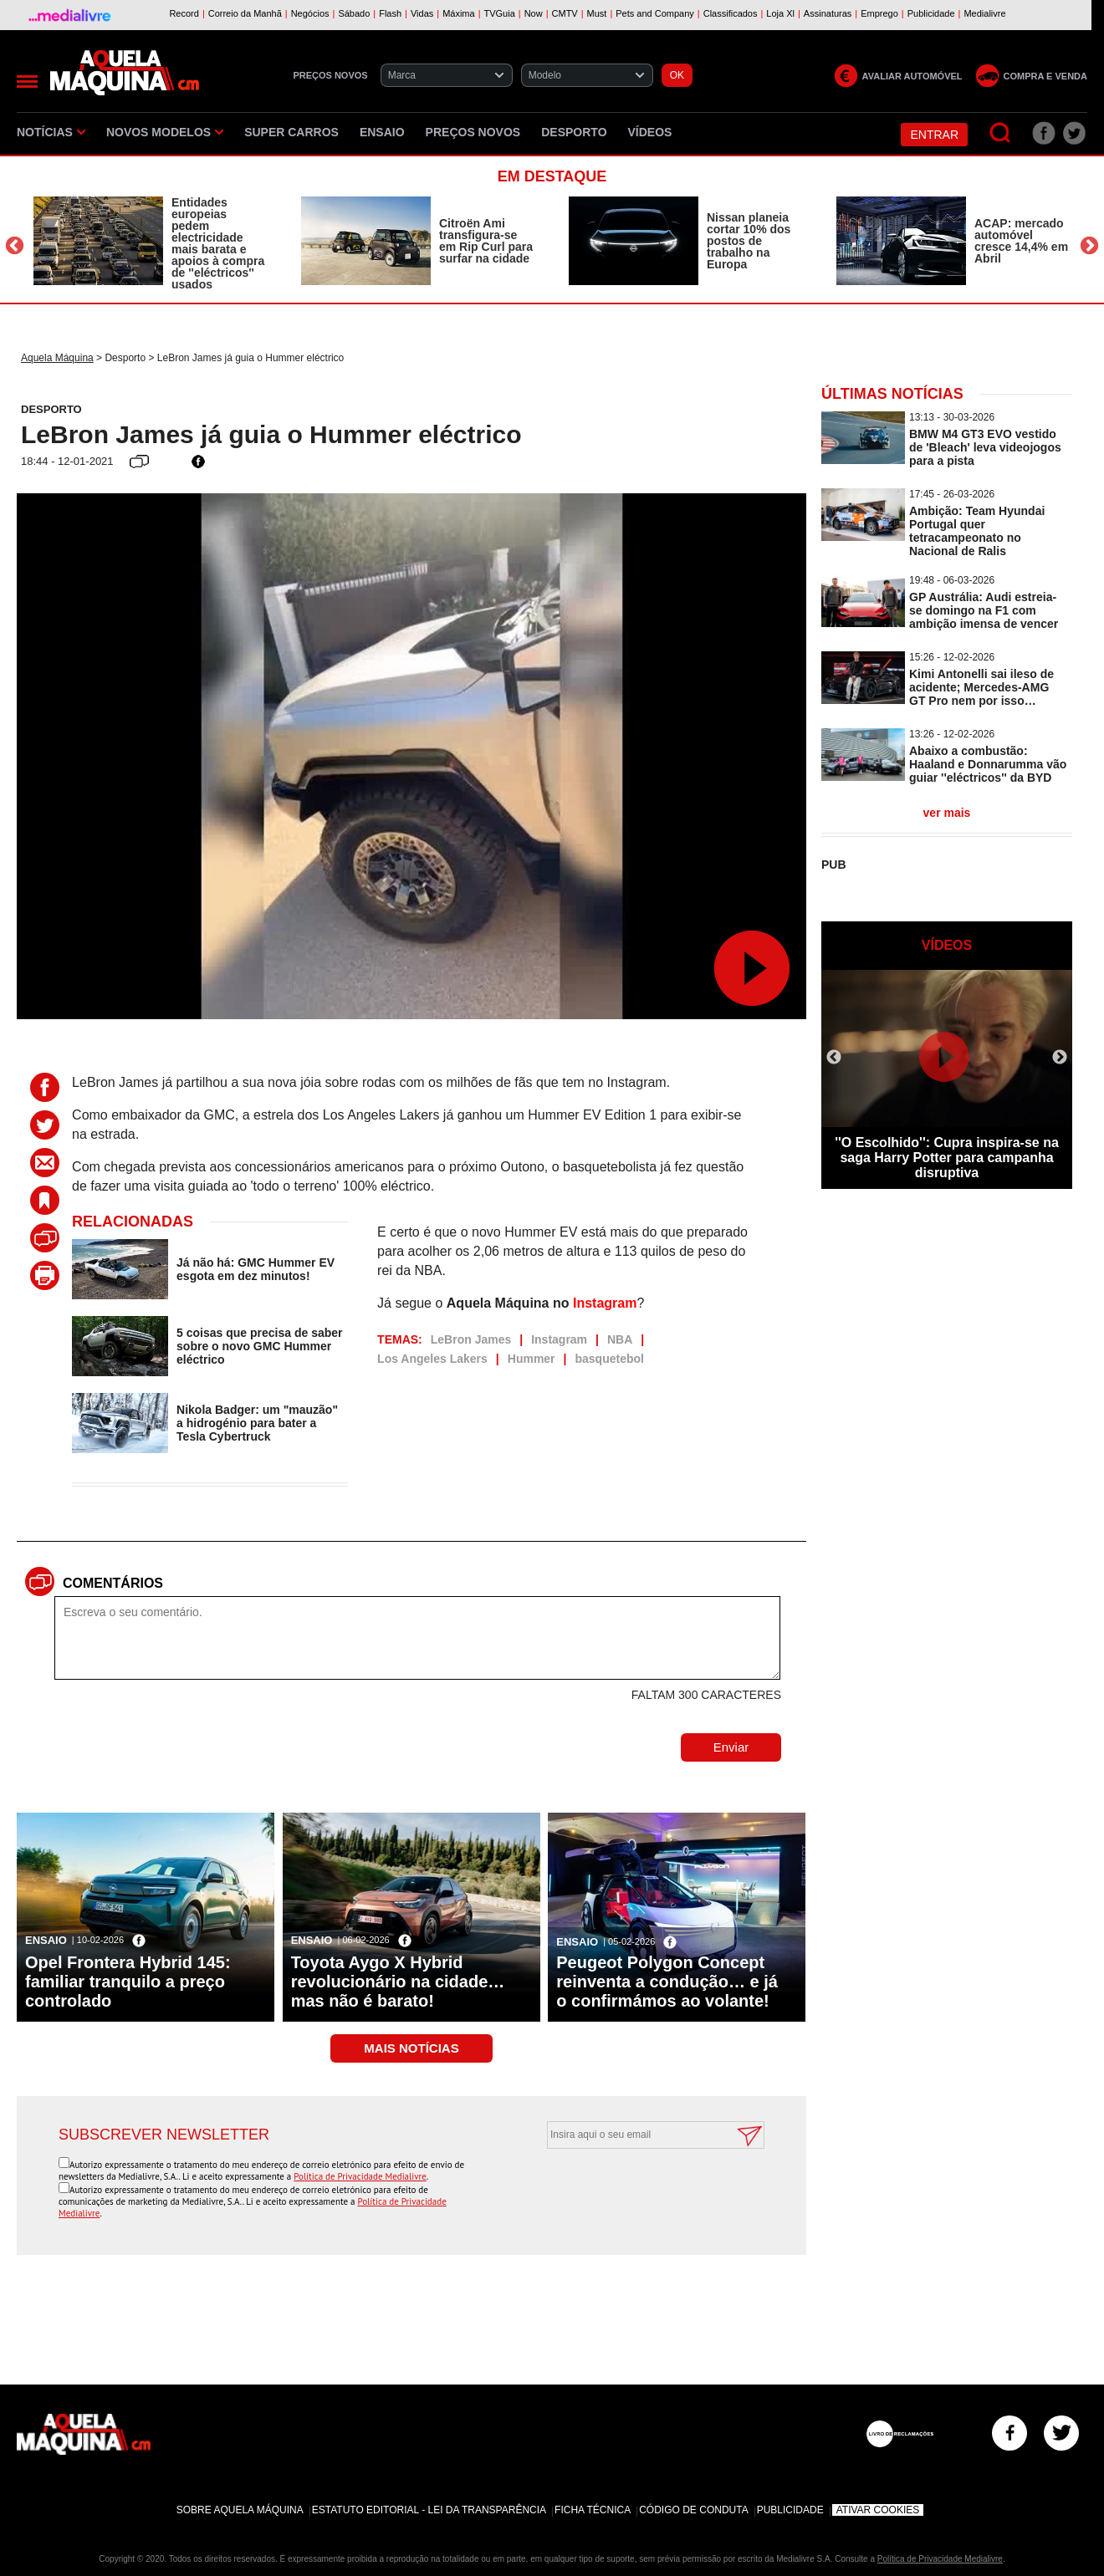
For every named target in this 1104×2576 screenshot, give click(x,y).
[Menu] (27, 81)
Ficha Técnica (593, 2510)
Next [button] (1089, 245)
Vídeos (650, 132)
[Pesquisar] (1001, 133)
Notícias (51, 132)
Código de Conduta (693, 2510)
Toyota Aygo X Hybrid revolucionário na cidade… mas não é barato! (398, 1981)
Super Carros (291, 132)
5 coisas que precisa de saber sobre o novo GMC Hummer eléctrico (259, 1346)
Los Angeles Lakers (432, 1359)
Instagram (604, 1303)
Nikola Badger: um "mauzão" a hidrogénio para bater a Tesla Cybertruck (257, 1423)
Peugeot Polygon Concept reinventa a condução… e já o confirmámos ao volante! (667, 1981)
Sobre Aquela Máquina (240, 2510)
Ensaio (382, 132)
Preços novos (473, 132)
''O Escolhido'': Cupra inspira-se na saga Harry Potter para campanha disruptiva (947, 1157)
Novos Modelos (164, 132)
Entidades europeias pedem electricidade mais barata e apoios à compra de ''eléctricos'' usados (217, 243)
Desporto (573, 132)
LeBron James (471, 1339)
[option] (150, 243)
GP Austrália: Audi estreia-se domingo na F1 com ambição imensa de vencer (983, 610)
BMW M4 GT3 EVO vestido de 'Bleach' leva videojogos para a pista (985, 447)
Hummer (531, 1359)
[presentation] (637, 2189)
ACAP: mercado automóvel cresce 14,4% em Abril (1021, 241)
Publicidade (790, 2510)
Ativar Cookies (878, 2510)
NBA (619, 1339)
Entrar (934, 134)
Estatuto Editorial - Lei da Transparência (429, 2510)
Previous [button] (14, 245)
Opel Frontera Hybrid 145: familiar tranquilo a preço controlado (128, 1981)
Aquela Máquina (57, 358)
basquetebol (609, 1359)
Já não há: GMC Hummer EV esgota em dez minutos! (255, 1269)
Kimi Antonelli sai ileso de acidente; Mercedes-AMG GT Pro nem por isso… (981, 687)
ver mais (947, 812)
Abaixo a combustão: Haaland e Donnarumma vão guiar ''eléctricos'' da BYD (987, 764)
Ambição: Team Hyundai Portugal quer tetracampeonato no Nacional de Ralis (977, 531)
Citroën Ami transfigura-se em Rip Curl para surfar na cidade (486, 241)
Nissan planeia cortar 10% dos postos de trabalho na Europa (748, 241)
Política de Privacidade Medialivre (360, 2176)
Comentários (113, 1583)
